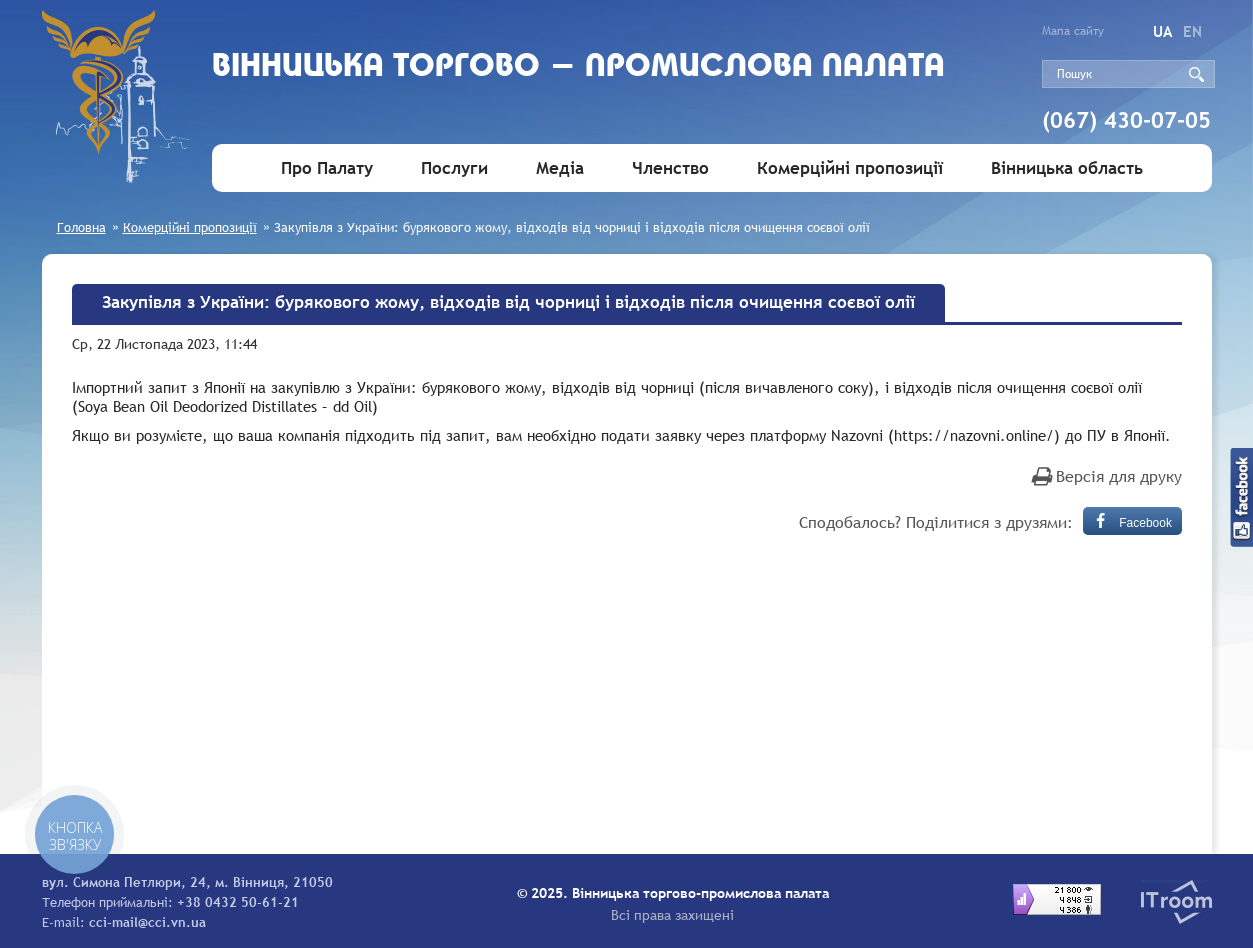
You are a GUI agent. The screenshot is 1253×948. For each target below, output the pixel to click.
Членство (670, 168)
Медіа (560, 168)
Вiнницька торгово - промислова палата (578, 67)
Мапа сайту (1073, 31)
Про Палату (327, 168)
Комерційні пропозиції (850, 168)
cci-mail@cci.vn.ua (147, 922)
